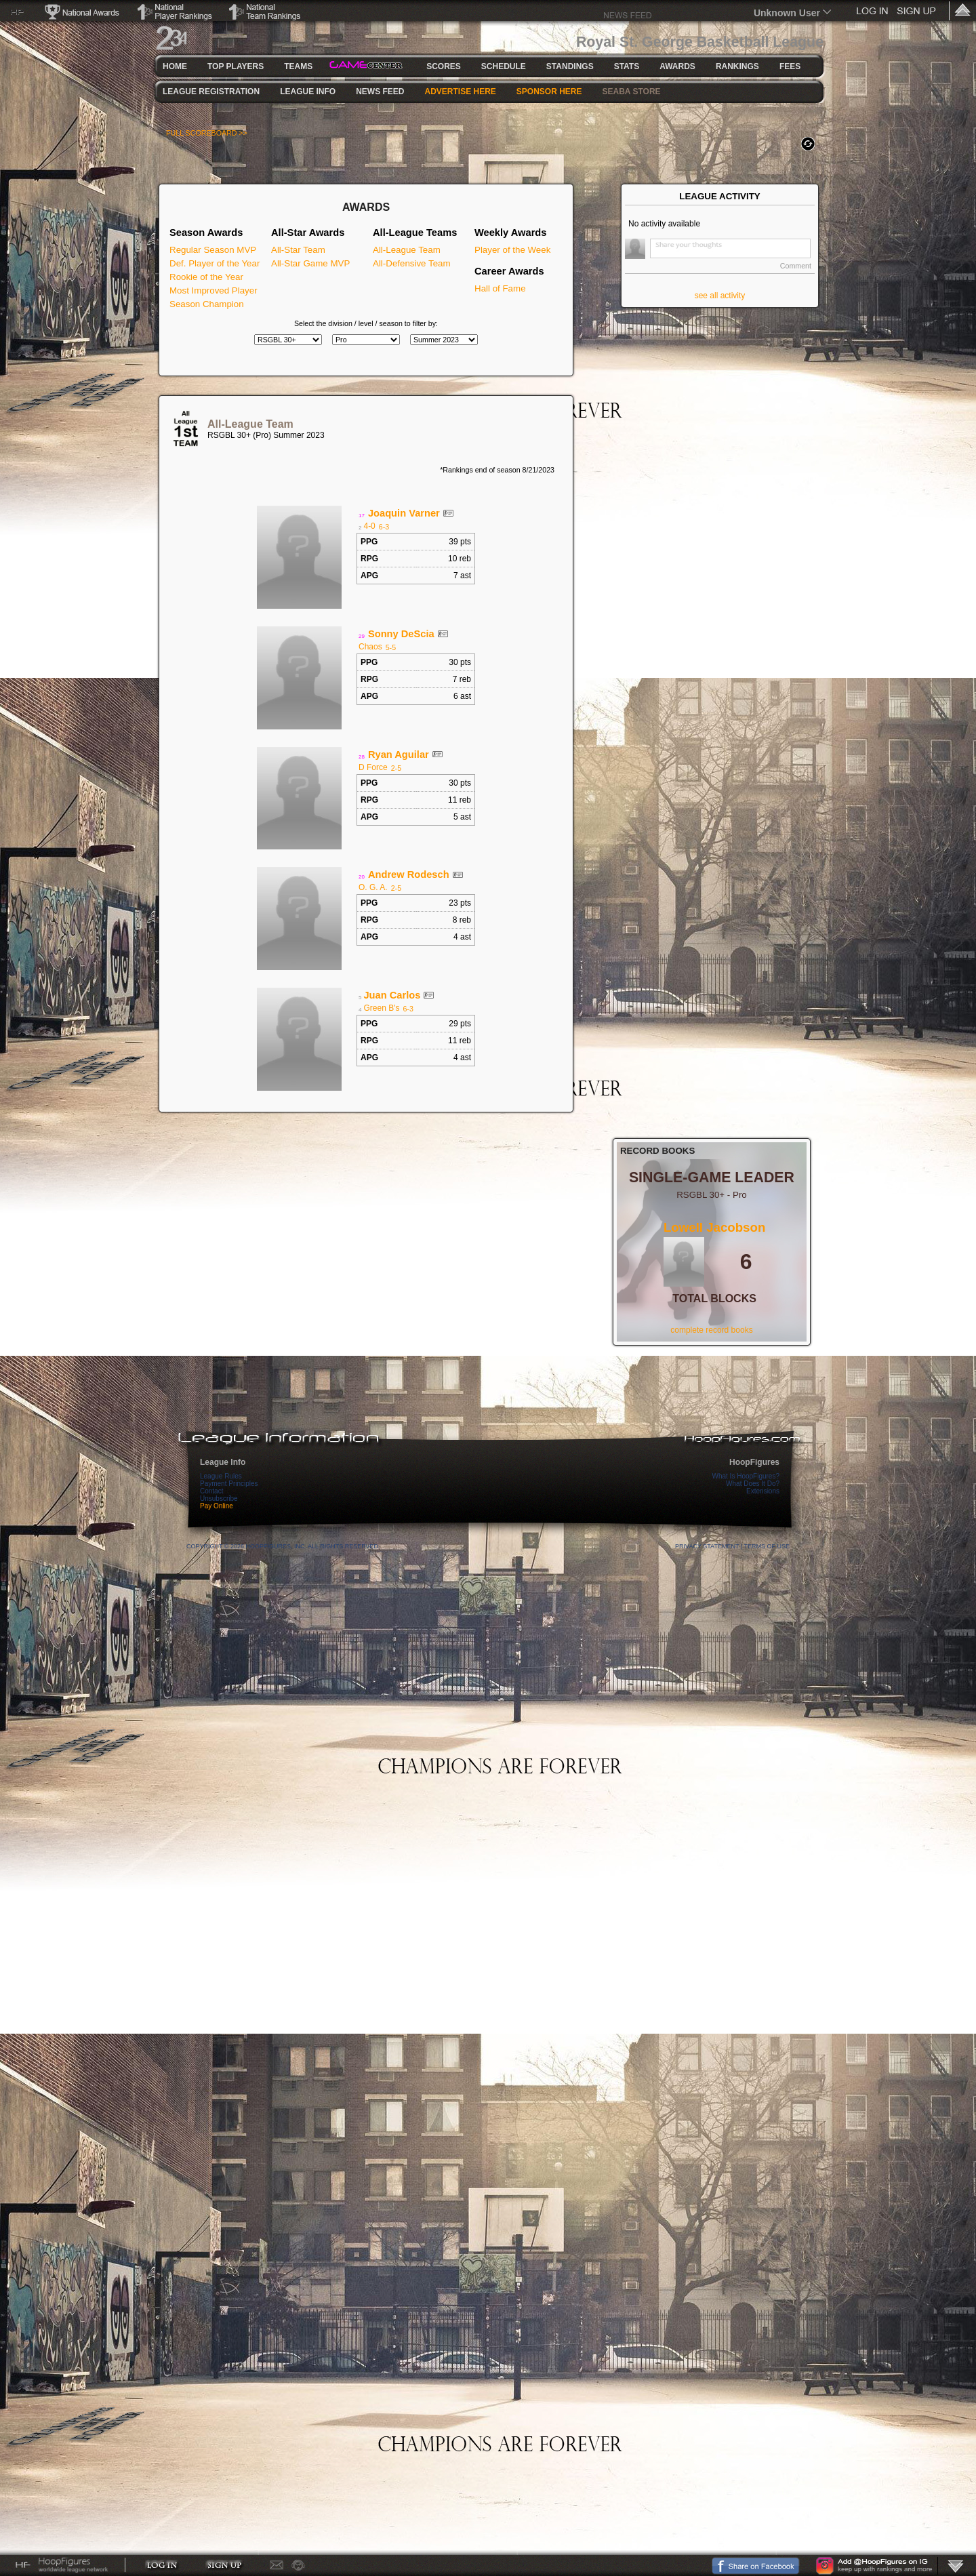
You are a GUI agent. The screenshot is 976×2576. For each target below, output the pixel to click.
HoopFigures (754, 1462)
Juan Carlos (391, 995)
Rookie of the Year (206, 277)
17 (362, 515)
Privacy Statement (707, 1546)
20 (362, 877)
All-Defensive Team (412, 263)
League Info (222, 1462)
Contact (211, 1491)
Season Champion (206, 304)
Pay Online (216, 1506)
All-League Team (407, 250)
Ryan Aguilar (398, 754)
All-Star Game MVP (310, 263)
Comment (795, 266)
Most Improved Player (213, 290)
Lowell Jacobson (714, 1227)
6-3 (384, 527)
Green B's (381, 1008)
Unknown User (787, 12)
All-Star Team (298, 250)
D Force (373, 767)
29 (362, 636)
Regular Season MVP (212, 250)
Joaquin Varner (404, 513)
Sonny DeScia (401, 633)
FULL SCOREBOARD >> (206, 133)
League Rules (221, 1476)
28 (362, 757)
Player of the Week (512, 250)
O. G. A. (373, 887)
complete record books (711, 1330)
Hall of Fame (500, 288)
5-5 (391, 647)
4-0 (369, 526)
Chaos (370, 646)
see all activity (720, 295)
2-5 (396, 768)
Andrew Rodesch (408, 874)
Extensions (762, 1491)
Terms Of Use (767, 1546)
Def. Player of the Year (214, 263)
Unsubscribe (219, 1498)
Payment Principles (229, 1483)
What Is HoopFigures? (746, 1476)
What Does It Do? (752, 1483)
